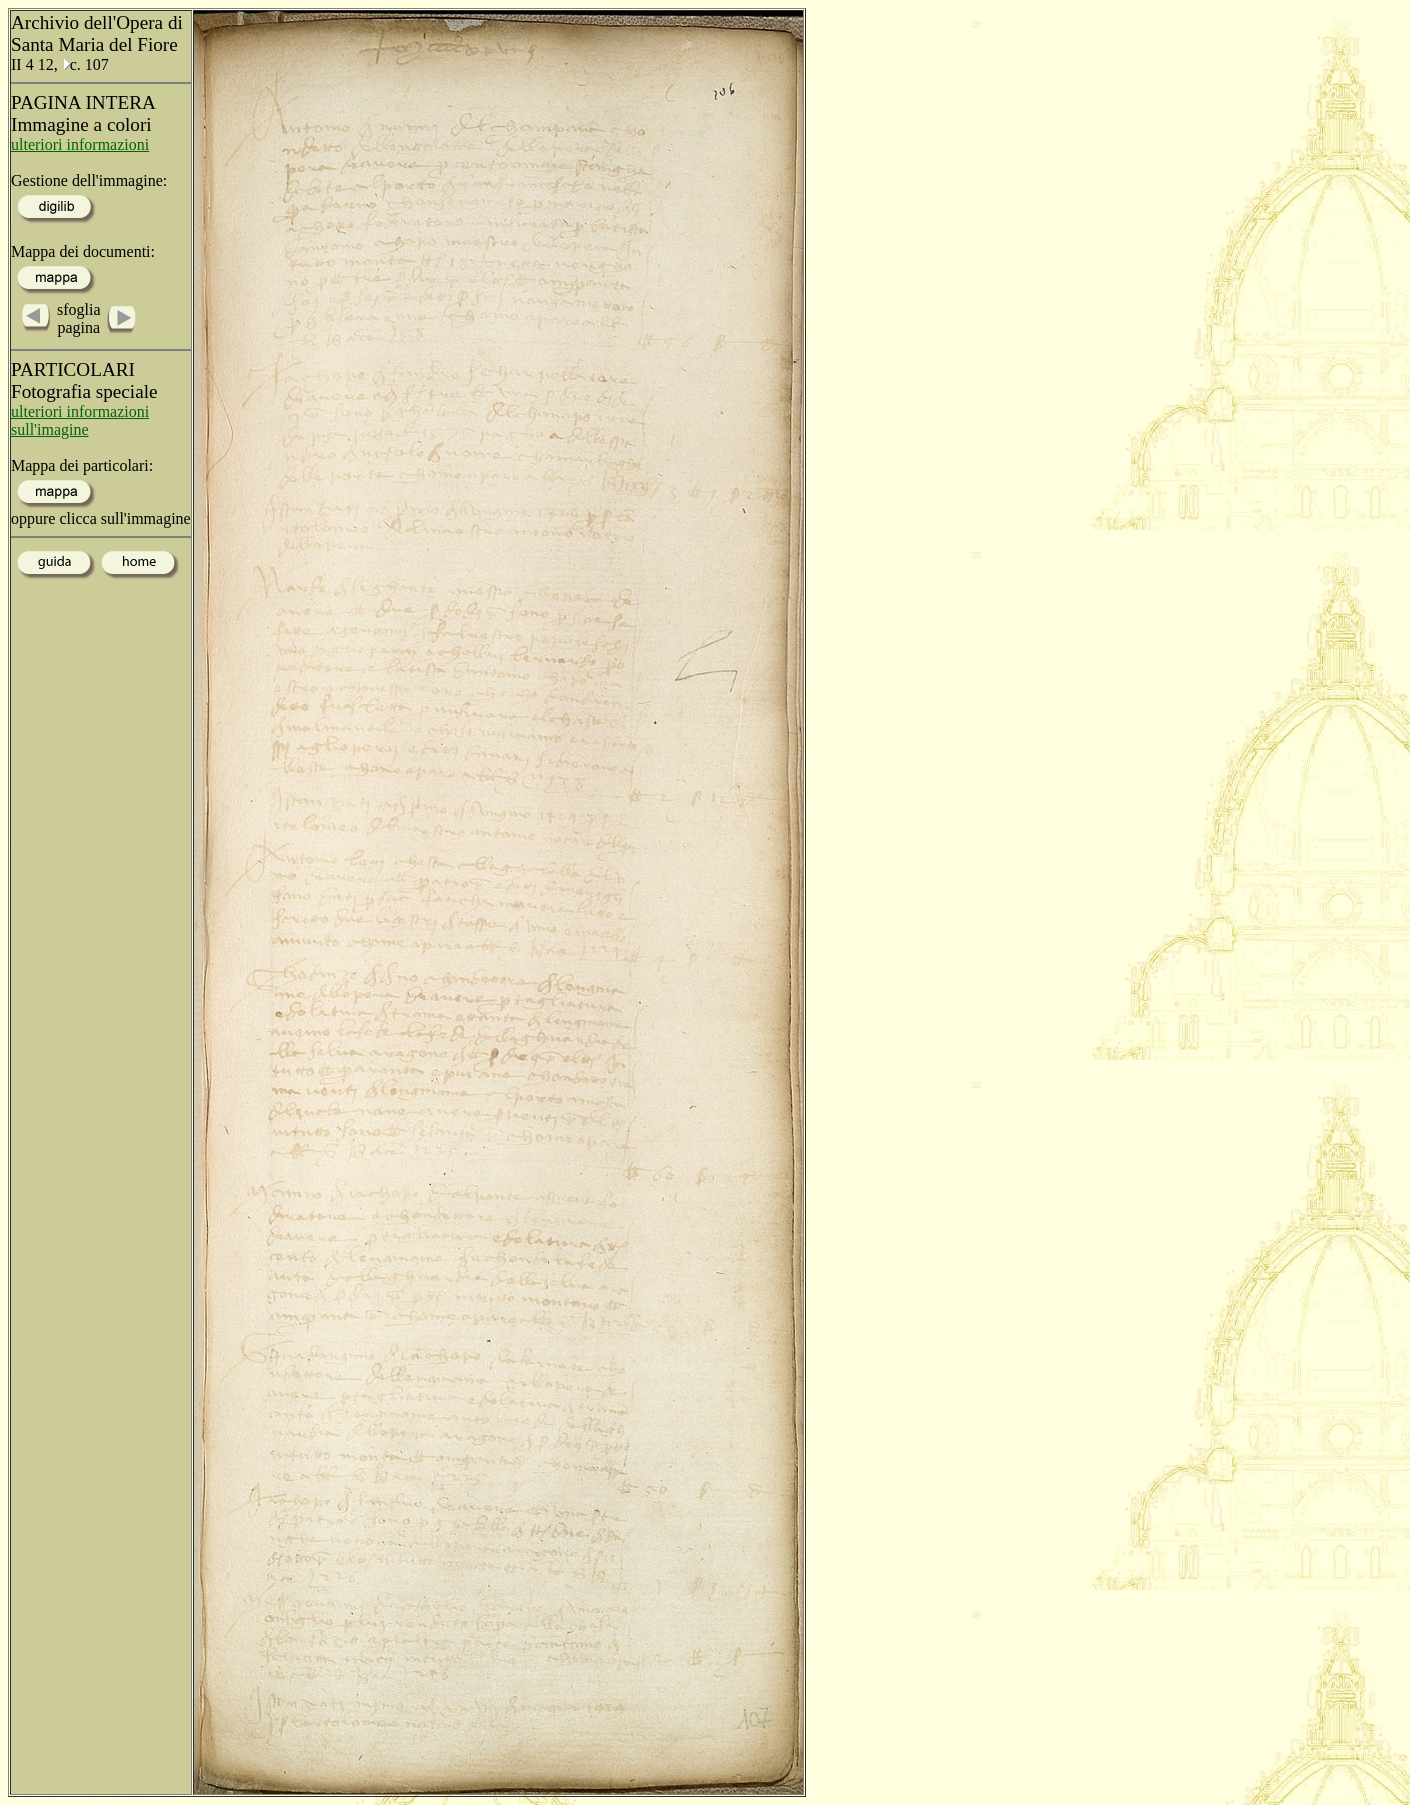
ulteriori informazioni (80, 144)
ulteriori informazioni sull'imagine (80, 420)
